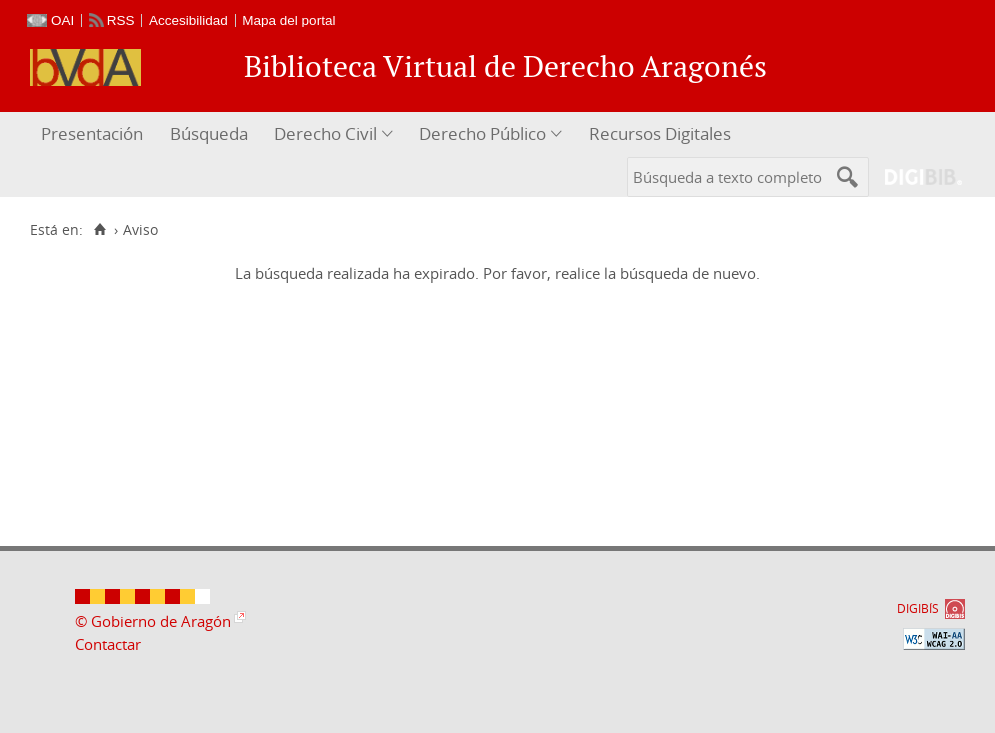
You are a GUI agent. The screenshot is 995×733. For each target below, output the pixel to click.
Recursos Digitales (660, 133)
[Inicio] (99, 230)
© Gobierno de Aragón (153, 621)
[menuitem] (94, 134)
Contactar (108, 644)
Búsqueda (209, 133)
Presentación (92, 133)
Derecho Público (482, 133)
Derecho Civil (325, 133)
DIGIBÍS (918, 608)
